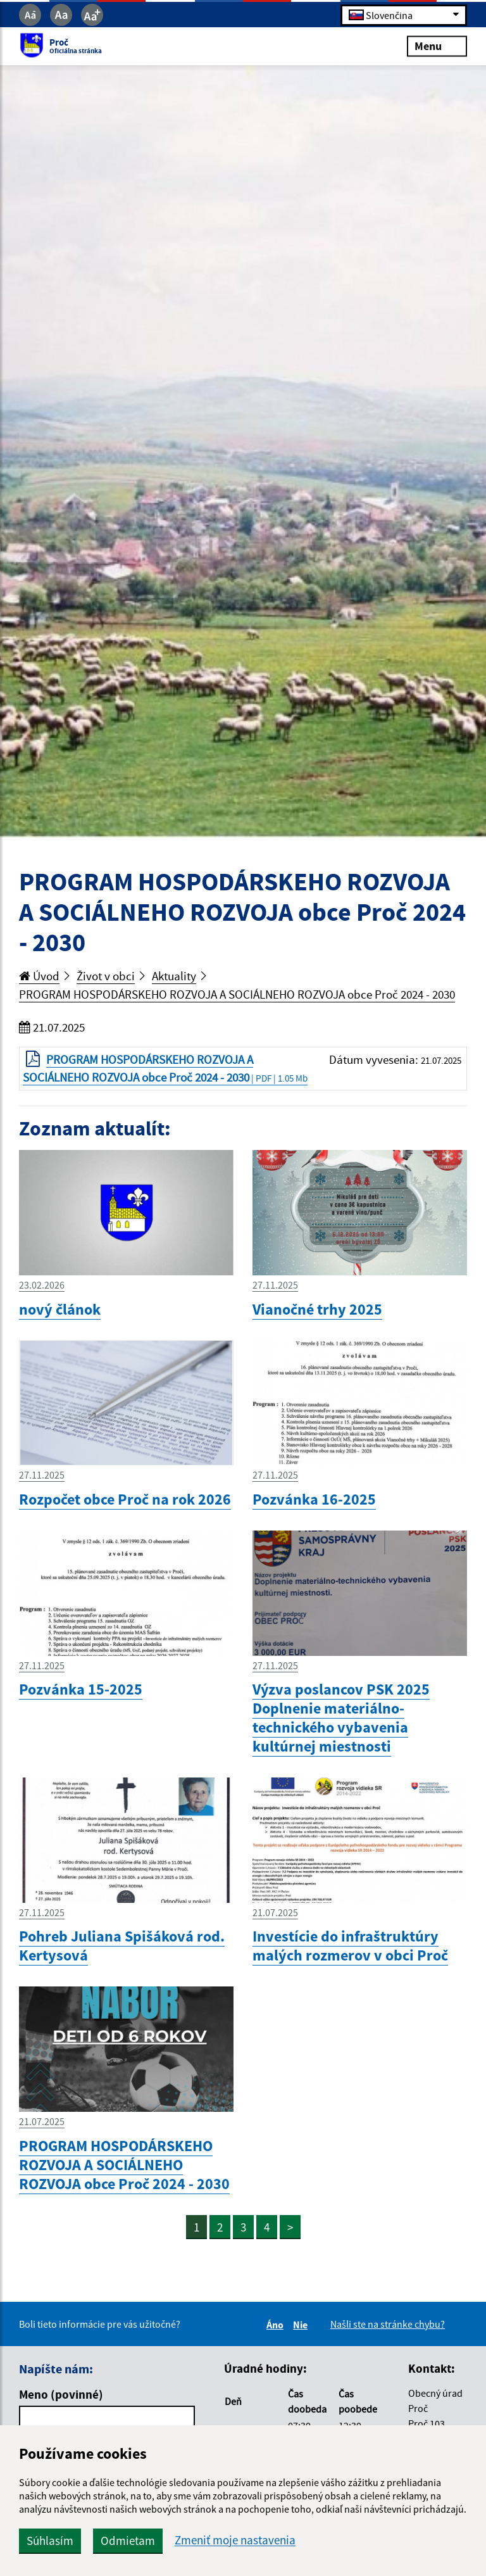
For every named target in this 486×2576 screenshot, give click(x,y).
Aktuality (174, 975)
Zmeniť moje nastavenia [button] (235, 2540)
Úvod (39, 975)
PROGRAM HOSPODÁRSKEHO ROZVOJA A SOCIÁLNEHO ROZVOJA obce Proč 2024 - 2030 (237, 994)
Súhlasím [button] (50, 2540)
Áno (276, 2324)
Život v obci (106, 975)
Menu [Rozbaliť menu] (436, 46)
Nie (302, 2324)
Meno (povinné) (61, 2394)
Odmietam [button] (128, 2540)
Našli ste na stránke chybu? (387, 2324)
